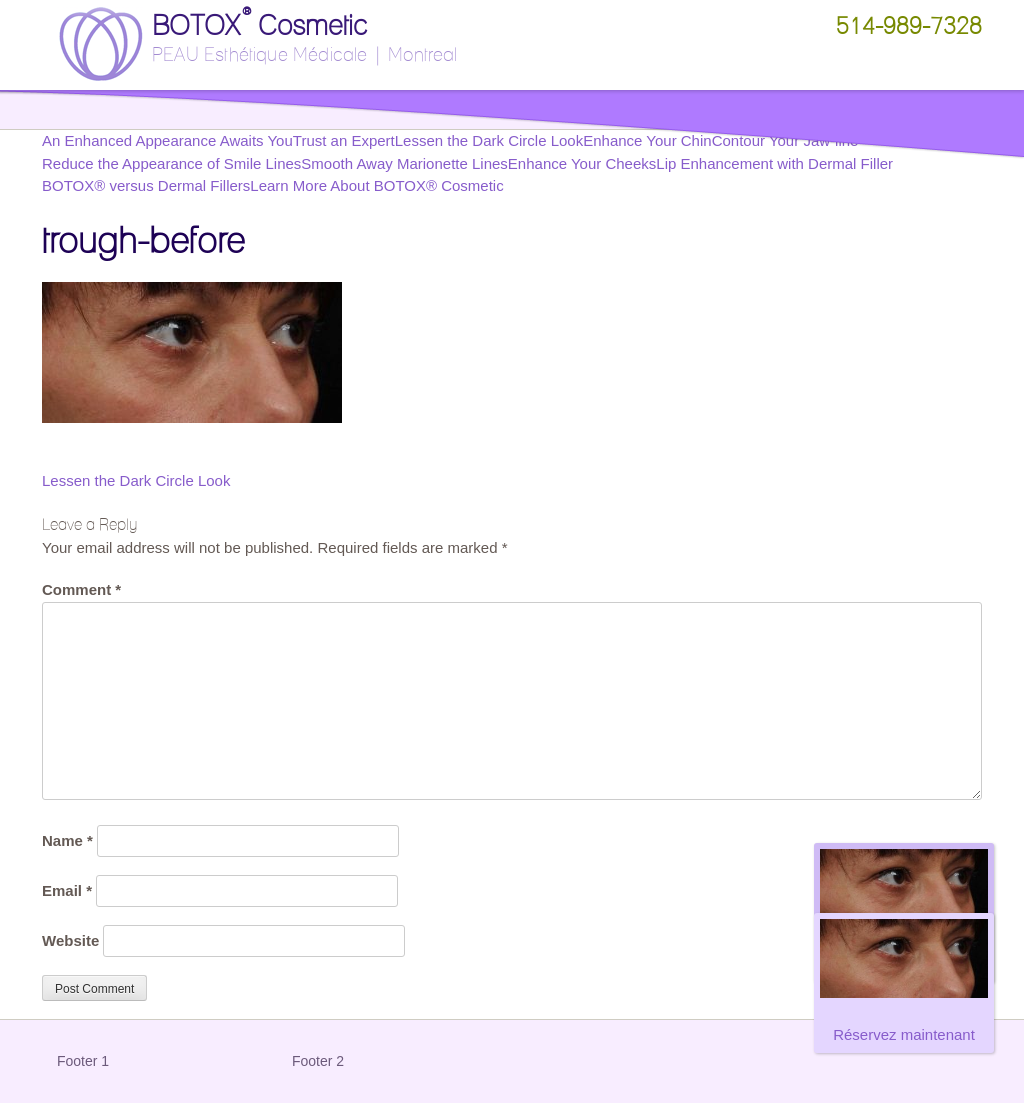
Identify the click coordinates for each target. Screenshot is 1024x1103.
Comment (81, 589)
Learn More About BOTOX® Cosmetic (376, 185)
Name (67, 840)
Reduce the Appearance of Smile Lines (171, 163)
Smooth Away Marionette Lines (404, 163)
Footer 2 (318, 1061)
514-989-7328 (909, 26)
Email (67, 890)
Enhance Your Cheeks (582, 163)
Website (70, 940)
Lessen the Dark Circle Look (136, 480)
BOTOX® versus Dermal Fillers (146, 185)
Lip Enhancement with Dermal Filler (774, 163)
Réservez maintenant (904, 1034)
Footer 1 (83, 1061)
